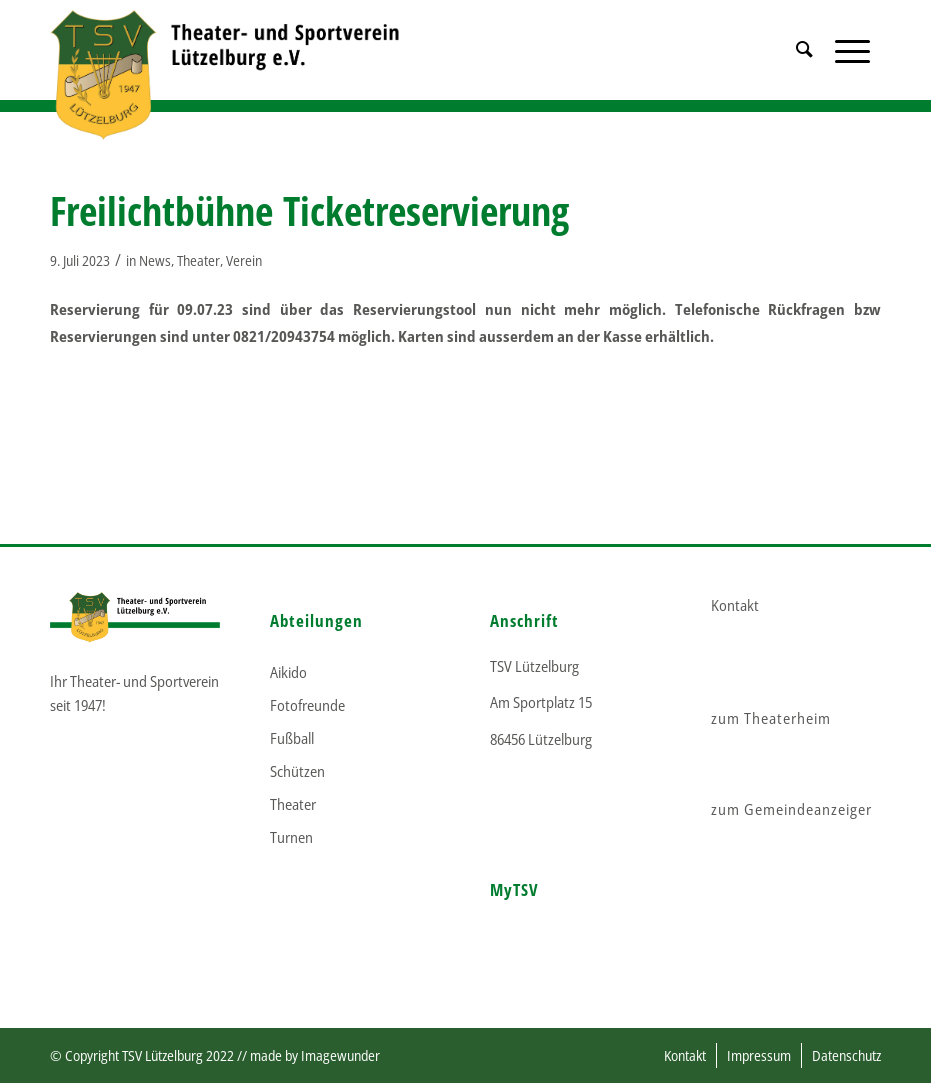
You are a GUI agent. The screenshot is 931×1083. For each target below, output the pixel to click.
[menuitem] (804, 75)
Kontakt (735, 605)
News (155, 260)
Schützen (297, 771)
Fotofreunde (307, 705)
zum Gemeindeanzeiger (791, 809)
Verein (244, 260)
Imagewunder (340, 1055)
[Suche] (804, 75)
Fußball (292, 738)
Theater (198, 260)
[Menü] (852, 75)
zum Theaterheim (771, 718)
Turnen (291, 837)
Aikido (288, 672)
